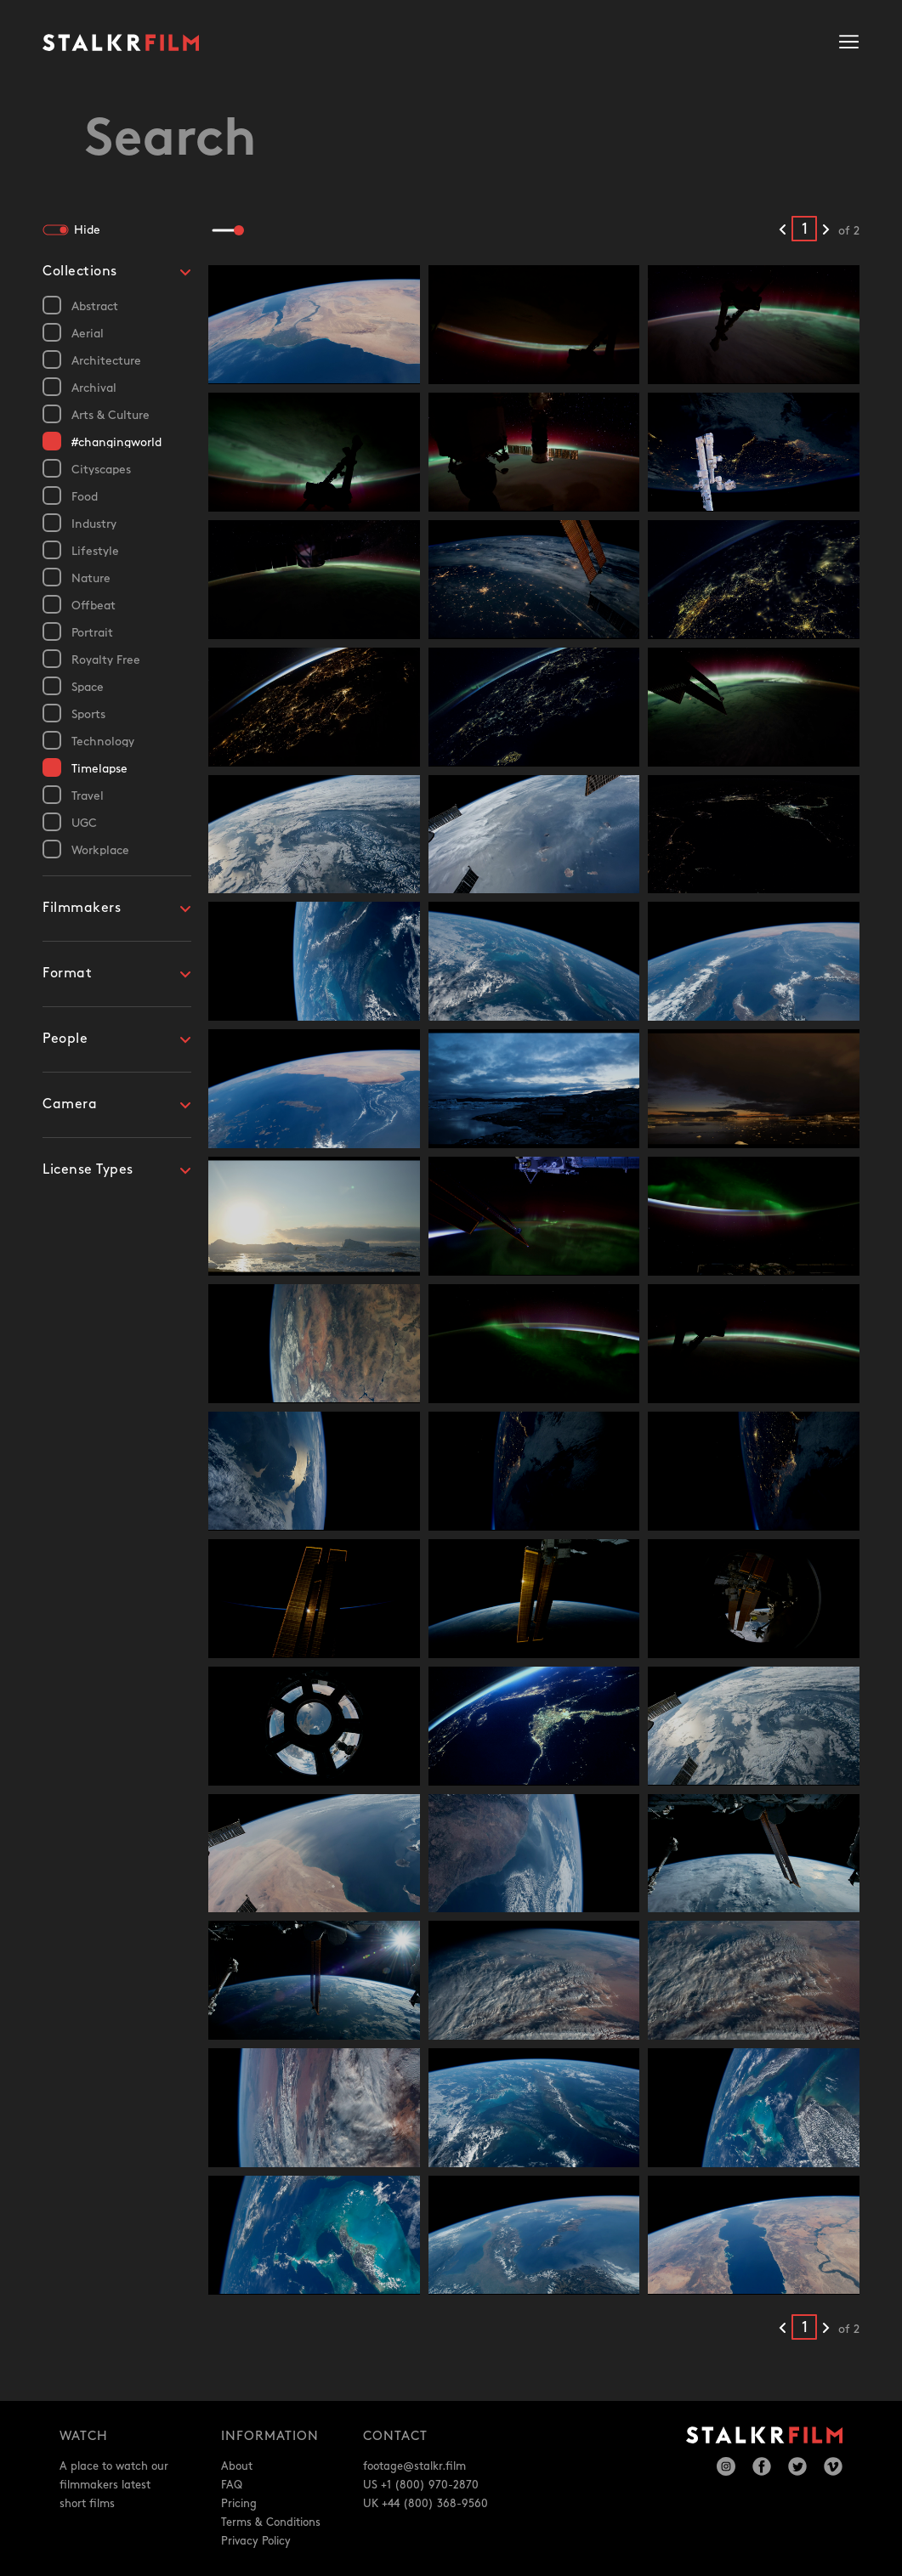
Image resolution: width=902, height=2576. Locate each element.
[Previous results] (782, 230)
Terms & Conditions (271, 2522)
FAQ (231, 2485)
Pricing (239, 2504)
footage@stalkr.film (414, 2466)
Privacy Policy (256, 2541)
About (236, 2466)
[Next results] (826, 230)
